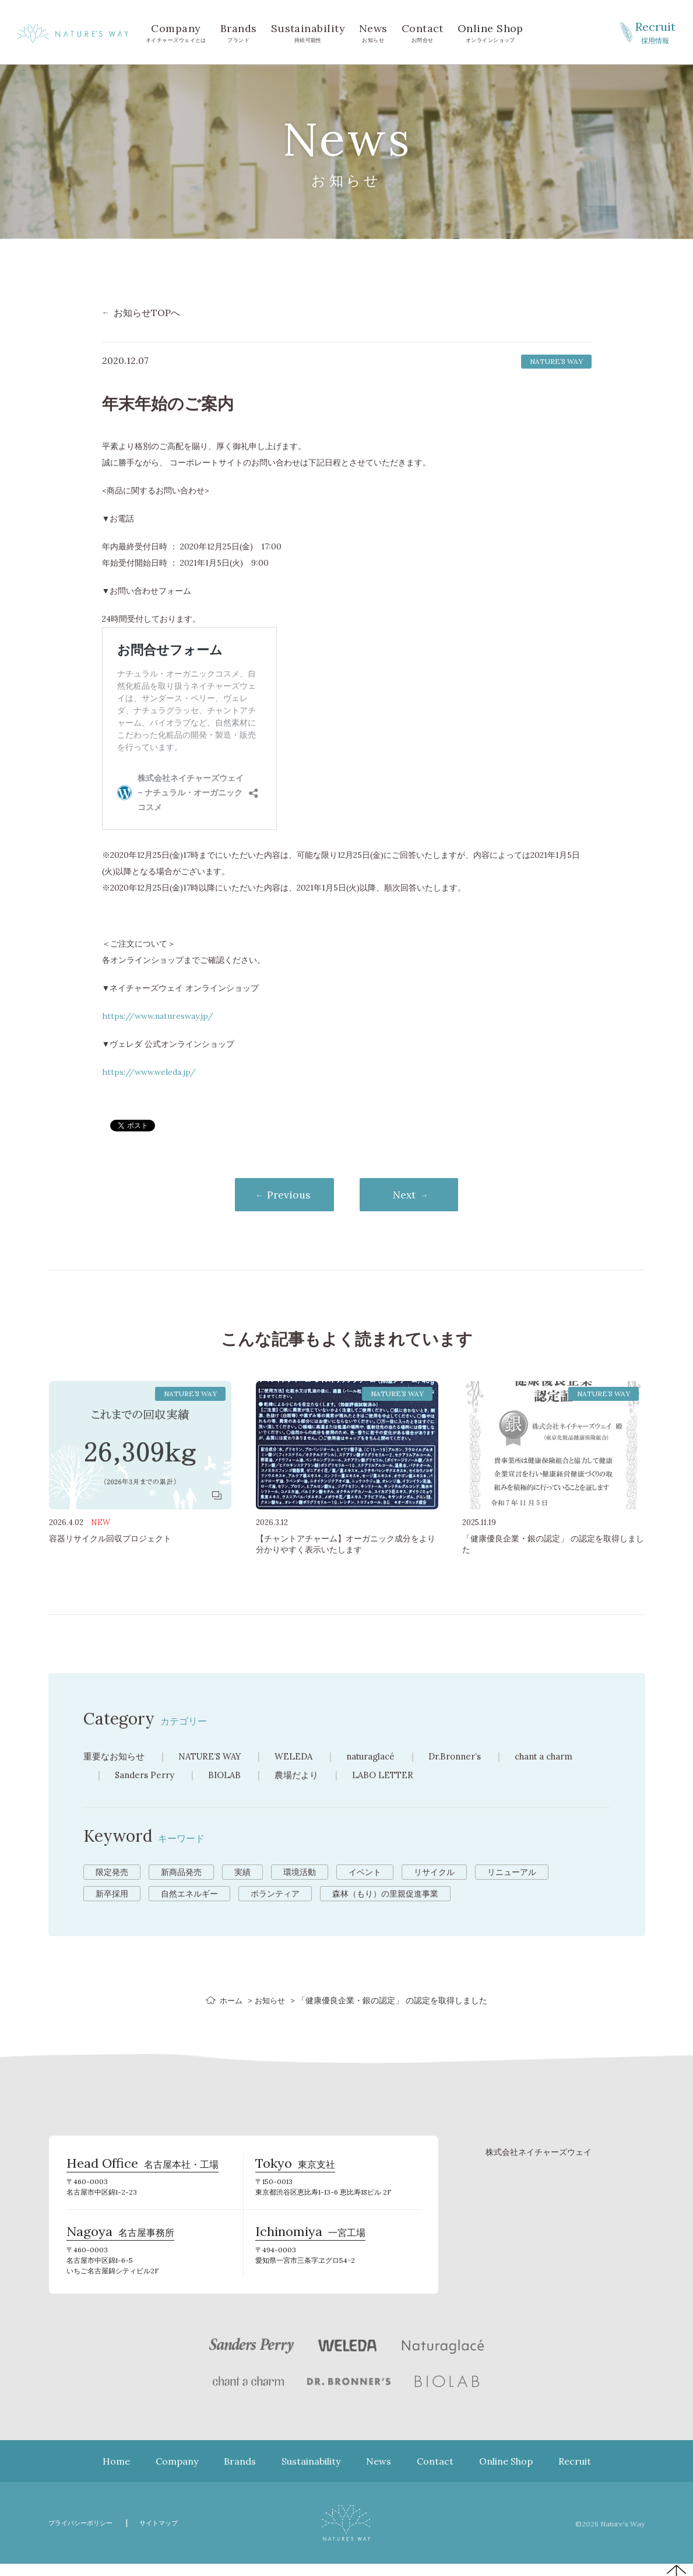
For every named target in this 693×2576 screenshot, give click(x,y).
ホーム (230, 2001)
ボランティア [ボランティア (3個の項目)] (275, 1895)
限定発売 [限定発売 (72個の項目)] (112, 1873)
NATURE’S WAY (216, 1757)
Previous (280, 1195)
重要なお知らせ (116, 1757)
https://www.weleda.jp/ (149, 1072)
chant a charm (570, 1757)
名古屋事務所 (120, 2243)
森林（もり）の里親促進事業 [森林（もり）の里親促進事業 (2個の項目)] (385, 1895)
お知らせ (373, 31)
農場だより (304, 1776)
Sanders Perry (147, 1776)
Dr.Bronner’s (475, 1757)
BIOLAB (230, 1776)
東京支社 (295, 2169)
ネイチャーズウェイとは (176, 31)
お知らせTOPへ (147, 312)
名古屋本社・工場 (142, 2169)
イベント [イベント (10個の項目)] (365, 1873)
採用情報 (655, 31)
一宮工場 (310, 2243)
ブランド (238, 31)
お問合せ (423, 31)
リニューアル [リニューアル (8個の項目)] (511, 1873)
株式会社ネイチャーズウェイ (539, 2154)
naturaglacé (385, 1757)
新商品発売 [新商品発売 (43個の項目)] (181, 1873)
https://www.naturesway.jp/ (157, 1016)
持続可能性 (308, 31)
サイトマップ (173, 2535)
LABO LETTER (393, 1776)
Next (413, 1195)
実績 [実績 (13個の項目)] (242, 1873)
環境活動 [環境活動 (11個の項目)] (299, 1873)
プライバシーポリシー (86, 2535)
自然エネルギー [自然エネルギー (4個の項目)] (189, 1895)
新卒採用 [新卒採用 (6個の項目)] (112, 1895)
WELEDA (305, 1757)
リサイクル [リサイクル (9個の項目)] (434, 1873)
